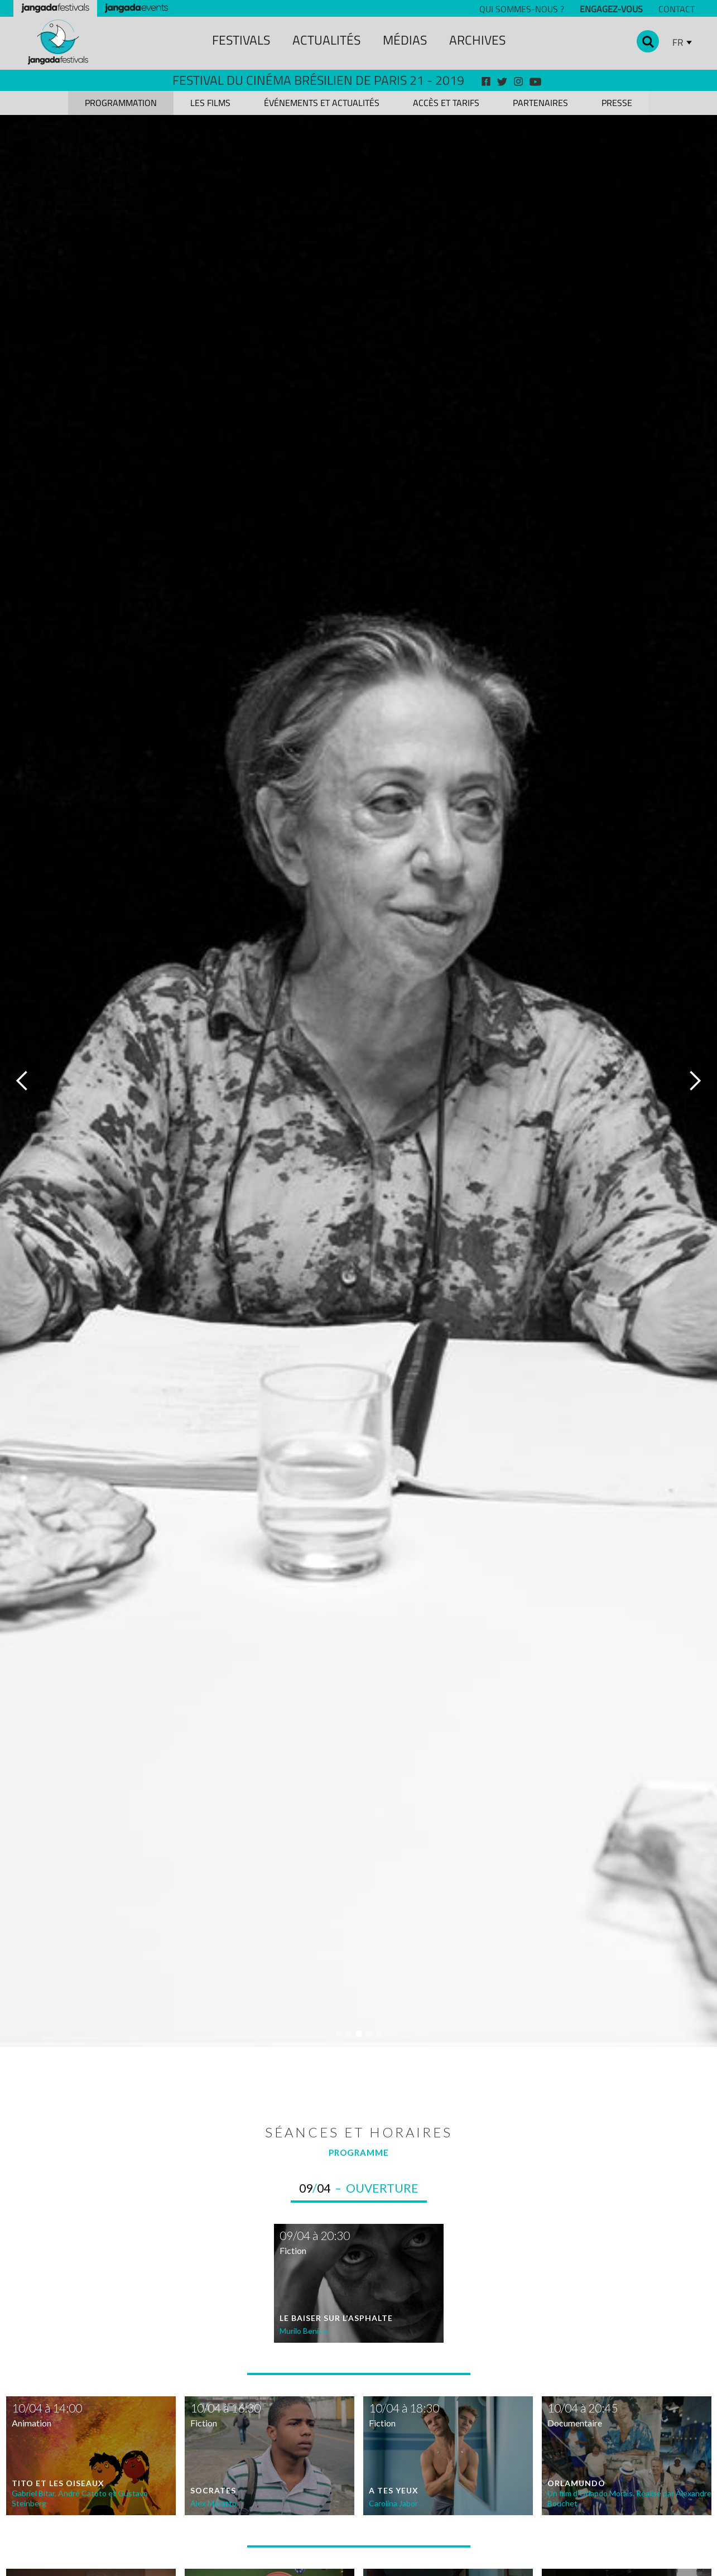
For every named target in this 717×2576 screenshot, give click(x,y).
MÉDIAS (405, 40)
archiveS (477, 40)
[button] (22, 1081)
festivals (241, 40)
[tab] (121, 103)
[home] (58, 42)
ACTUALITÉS (326, 40)
